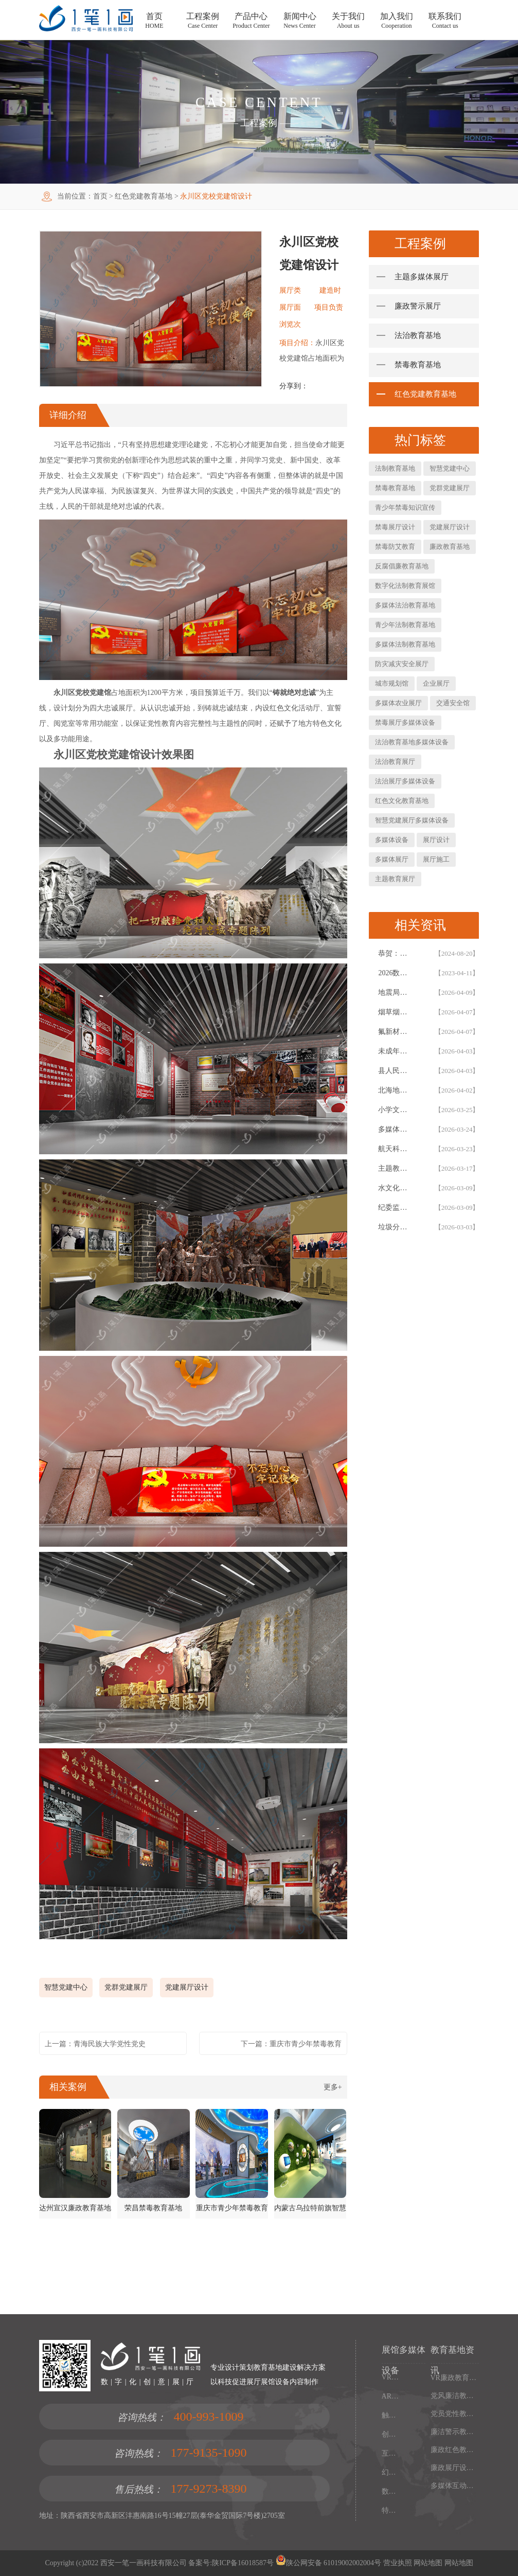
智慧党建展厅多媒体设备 (412, 820)
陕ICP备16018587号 (243, 2563)
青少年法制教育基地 (405, 625)
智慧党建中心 (65, 1987)
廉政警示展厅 (418, 306)
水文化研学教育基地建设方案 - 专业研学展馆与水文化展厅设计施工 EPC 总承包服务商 (395, 1188)
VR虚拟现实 (392, 2377)
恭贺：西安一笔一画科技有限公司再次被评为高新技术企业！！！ (395, 953)
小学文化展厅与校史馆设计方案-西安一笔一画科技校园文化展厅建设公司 (395, 1110)
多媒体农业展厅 (398, 703)
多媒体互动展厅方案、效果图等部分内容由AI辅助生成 (455, 2486)
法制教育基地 (395, 468)
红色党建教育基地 (143, 196)
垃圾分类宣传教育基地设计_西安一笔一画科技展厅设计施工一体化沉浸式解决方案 (395, 1227)
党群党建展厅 (126, 1987)
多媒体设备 (391, 840)
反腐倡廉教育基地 (401, 566)
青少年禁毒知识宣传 (405, 507)
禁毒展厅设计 (395, 527)
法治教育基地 (418, 335)
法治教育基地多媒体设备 (412, 742)
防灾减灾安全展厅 (401, 664)
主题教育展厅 (395, 879)
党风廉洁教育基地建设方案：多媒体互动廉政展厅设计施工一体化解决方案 (455, 2396)
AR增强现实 (392, 2396)
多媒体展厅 (391, 859)
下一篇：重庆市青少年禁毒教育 (291, 2044)
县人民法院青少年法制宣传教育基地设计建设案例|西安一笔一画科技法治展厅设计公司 (395, 1071)
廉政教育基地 (450, 546)
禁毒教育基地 (418, 365)
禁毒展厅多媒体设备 (405, 722)
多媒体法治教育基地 (405, 605)
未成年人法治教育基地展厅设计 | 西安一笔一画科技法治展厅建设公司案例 (395, 1051)
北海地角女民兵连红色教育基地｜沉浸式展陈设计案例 (395, 1090)
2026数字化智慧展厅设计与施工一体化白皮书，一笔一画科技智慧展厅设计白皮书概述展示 (395, 973)
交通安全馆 (453, 703)
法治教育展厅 (395, 761)
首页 (100, 196)
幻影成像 (392, 2472)
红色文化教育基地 (401, 800)
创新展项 (392, 2434)
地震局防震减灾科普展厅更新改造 (395, 992)
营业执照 (397, 2563)
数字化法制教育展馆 (405, 585)
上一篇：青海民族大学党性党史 (95, 2044)
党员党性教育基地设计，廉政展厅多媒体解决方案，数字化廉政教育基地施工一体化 (455, 2414)
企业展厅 (436, 683)
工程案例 (258, 123)
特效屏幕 (392, 2510)
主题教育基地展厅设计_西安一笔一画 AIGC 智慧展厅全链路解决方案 (395, 1168)
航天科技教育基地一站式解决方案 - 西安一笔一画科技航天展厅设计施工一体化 (395, 1149)
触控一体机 (392, 2415)
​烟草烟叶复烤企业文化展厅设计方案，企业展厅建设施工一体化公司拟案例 (395, 1012)
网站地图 (427, 2563)
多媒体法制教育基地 (405, 644)
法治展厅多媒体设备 (405, 781)
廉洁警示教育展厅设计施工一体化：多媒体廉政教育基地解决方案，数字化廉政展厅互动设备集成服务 (455, 2432)
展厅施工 (436, 859)
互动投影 (392, 2453)
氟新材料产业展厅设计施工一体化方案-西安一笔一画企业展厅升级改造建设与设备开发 (395, 1031)
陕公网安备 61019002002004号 (329, 2563)
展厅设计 (436, 840)
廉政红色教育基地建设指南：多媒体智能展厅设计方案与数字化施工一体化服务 (455, 2450)
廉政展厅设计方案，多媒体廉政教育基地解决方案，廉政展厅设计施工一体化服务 (455, 2468)
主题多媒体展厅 (422, 277)
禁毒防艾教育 (395, 546)
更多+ (333, 2087)
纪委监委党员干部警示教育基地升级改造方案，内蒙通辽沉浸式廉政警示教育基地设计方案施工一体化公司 (395, 1207)
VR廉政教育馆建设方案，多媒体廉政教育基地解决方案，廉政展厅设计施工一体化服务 (455, 2378)
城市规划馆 (391, 683)
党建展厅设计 (186, 1987)
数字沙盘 (392, 2491)
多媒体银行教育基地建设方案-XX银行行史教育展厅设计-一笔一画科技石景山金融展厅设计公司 (395, 1129)
